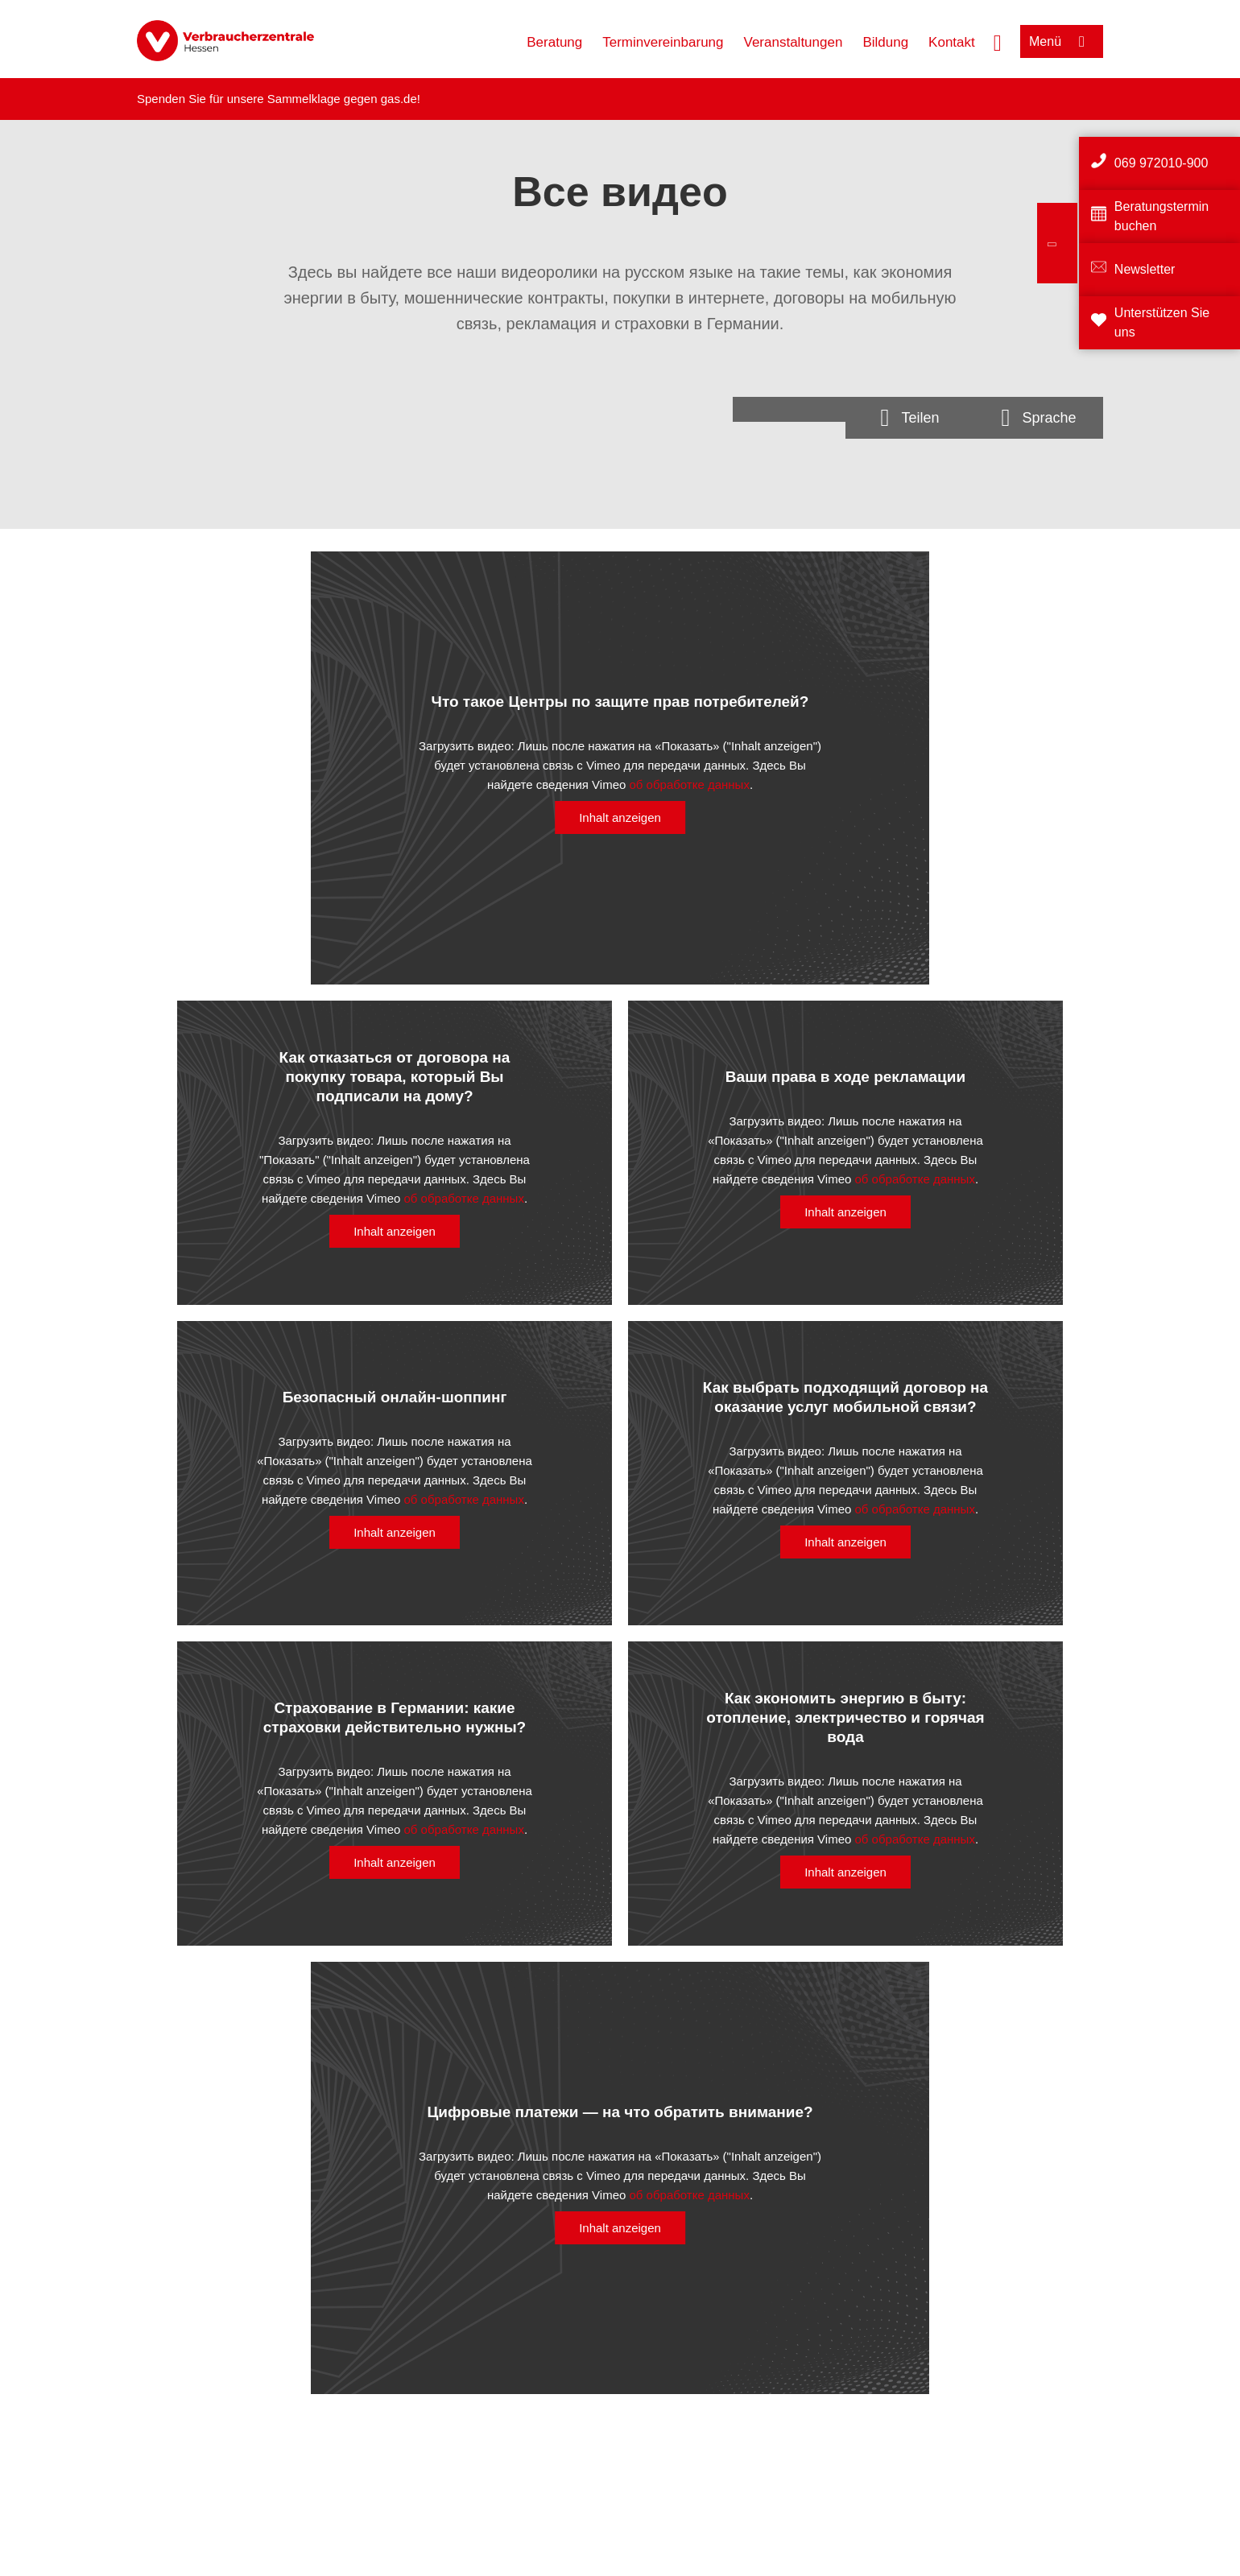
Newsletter (1145, 269)
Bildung (885, 42)
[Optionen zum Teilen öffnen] (909, 418)
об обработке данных (690, 784)
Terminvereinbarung (662, 42)
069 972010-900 (1161, 163)
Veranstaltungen (793, 42)
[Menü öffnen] (1061, 41)
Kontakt (951, 42)
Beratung (554, 42)
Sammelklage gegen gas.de (342, 98)
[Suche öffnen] (998, 41)
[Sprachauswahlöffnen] (1038, 418)
